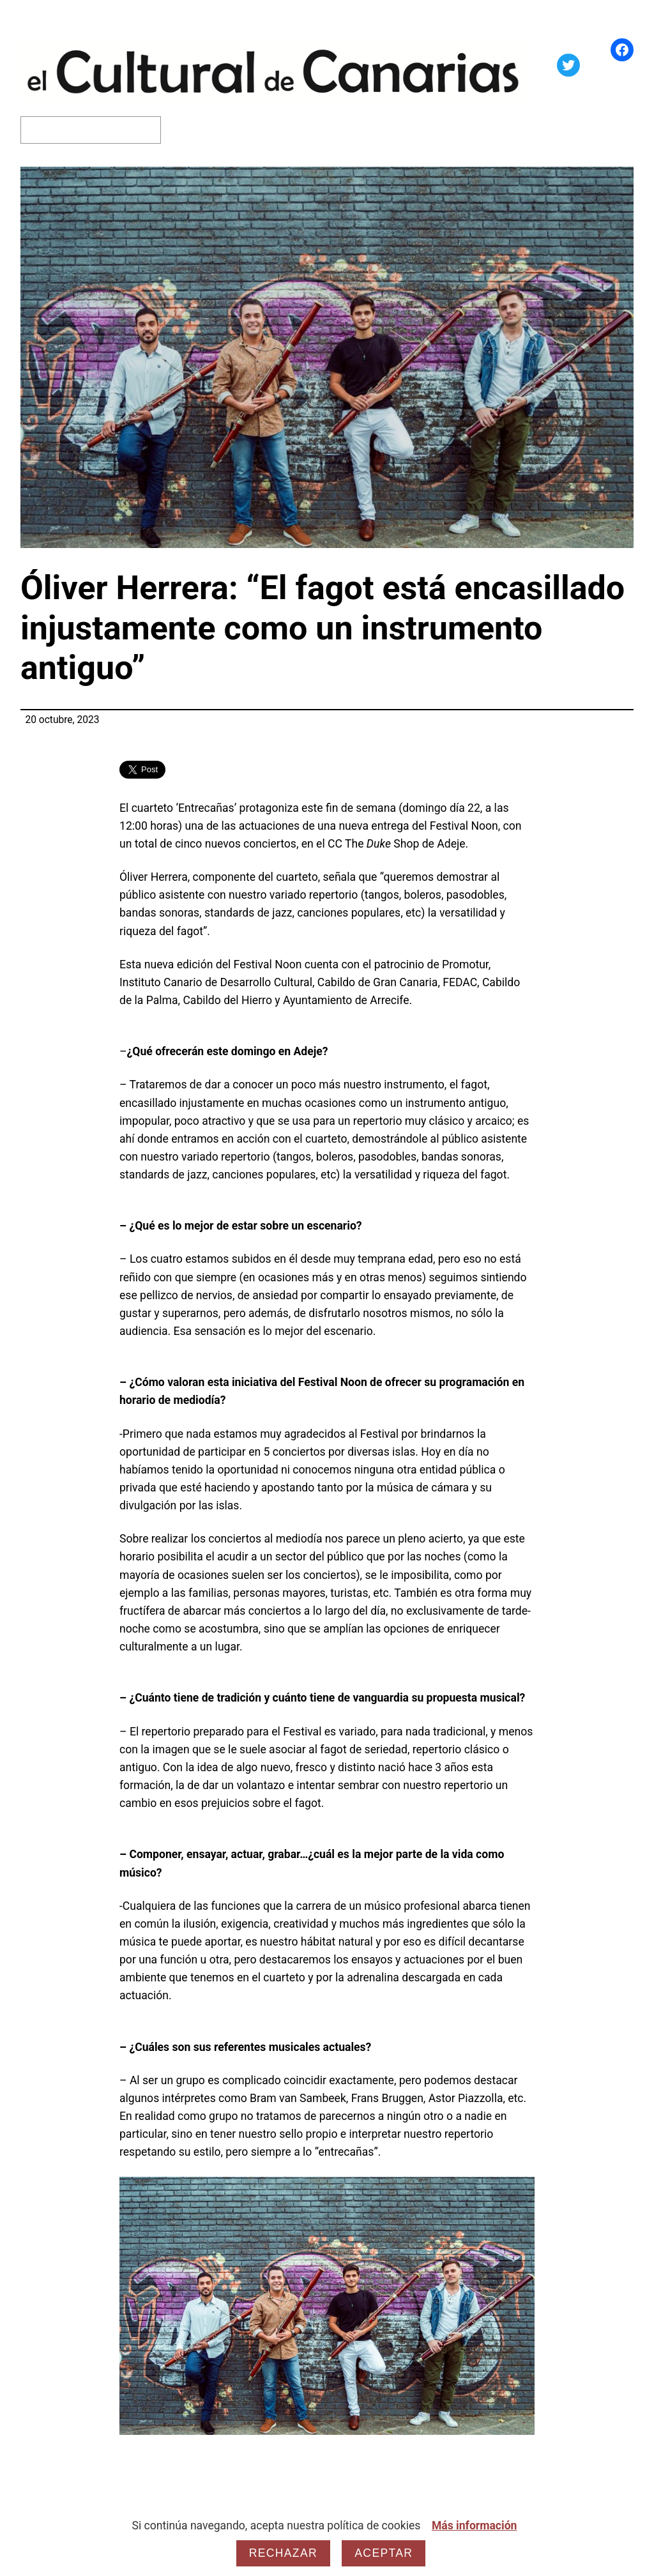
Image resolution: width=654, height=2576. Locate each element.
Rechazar (283, 2553)
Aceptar (383, 2553)
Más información (474, 2525)
